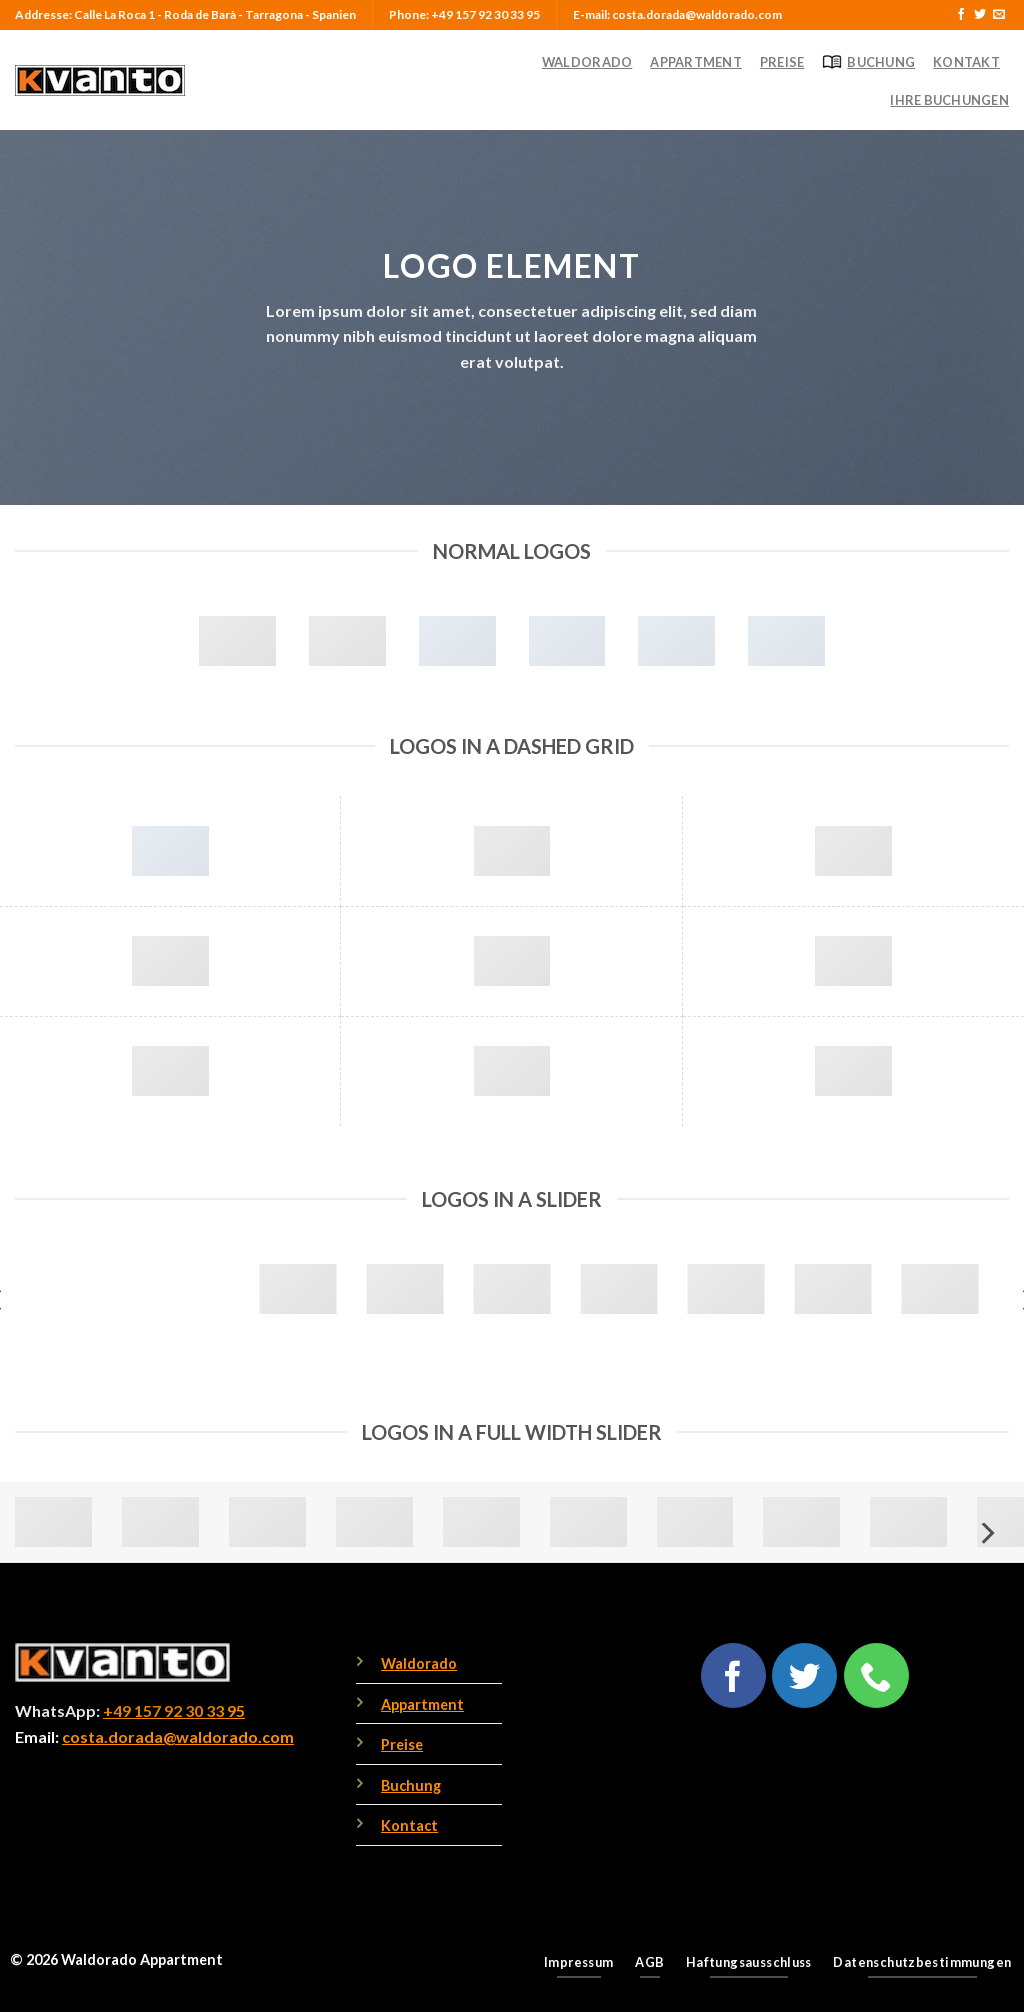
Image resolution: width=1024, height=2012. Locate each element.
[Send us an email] (999, 15)
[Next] (986, 1533)
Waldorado (587, 62)
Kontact (409, 1825)
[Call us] (876, 1675)
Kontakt (966, 62)
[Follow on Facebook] (961, 15)
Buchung (868, 62)
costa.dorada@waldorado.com (178, 1736)
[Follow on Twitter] (980, 15)
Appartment (696, 62)
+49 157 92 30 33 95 (174, 1710)
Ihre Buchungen (949, 100)
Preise (782, 62)
